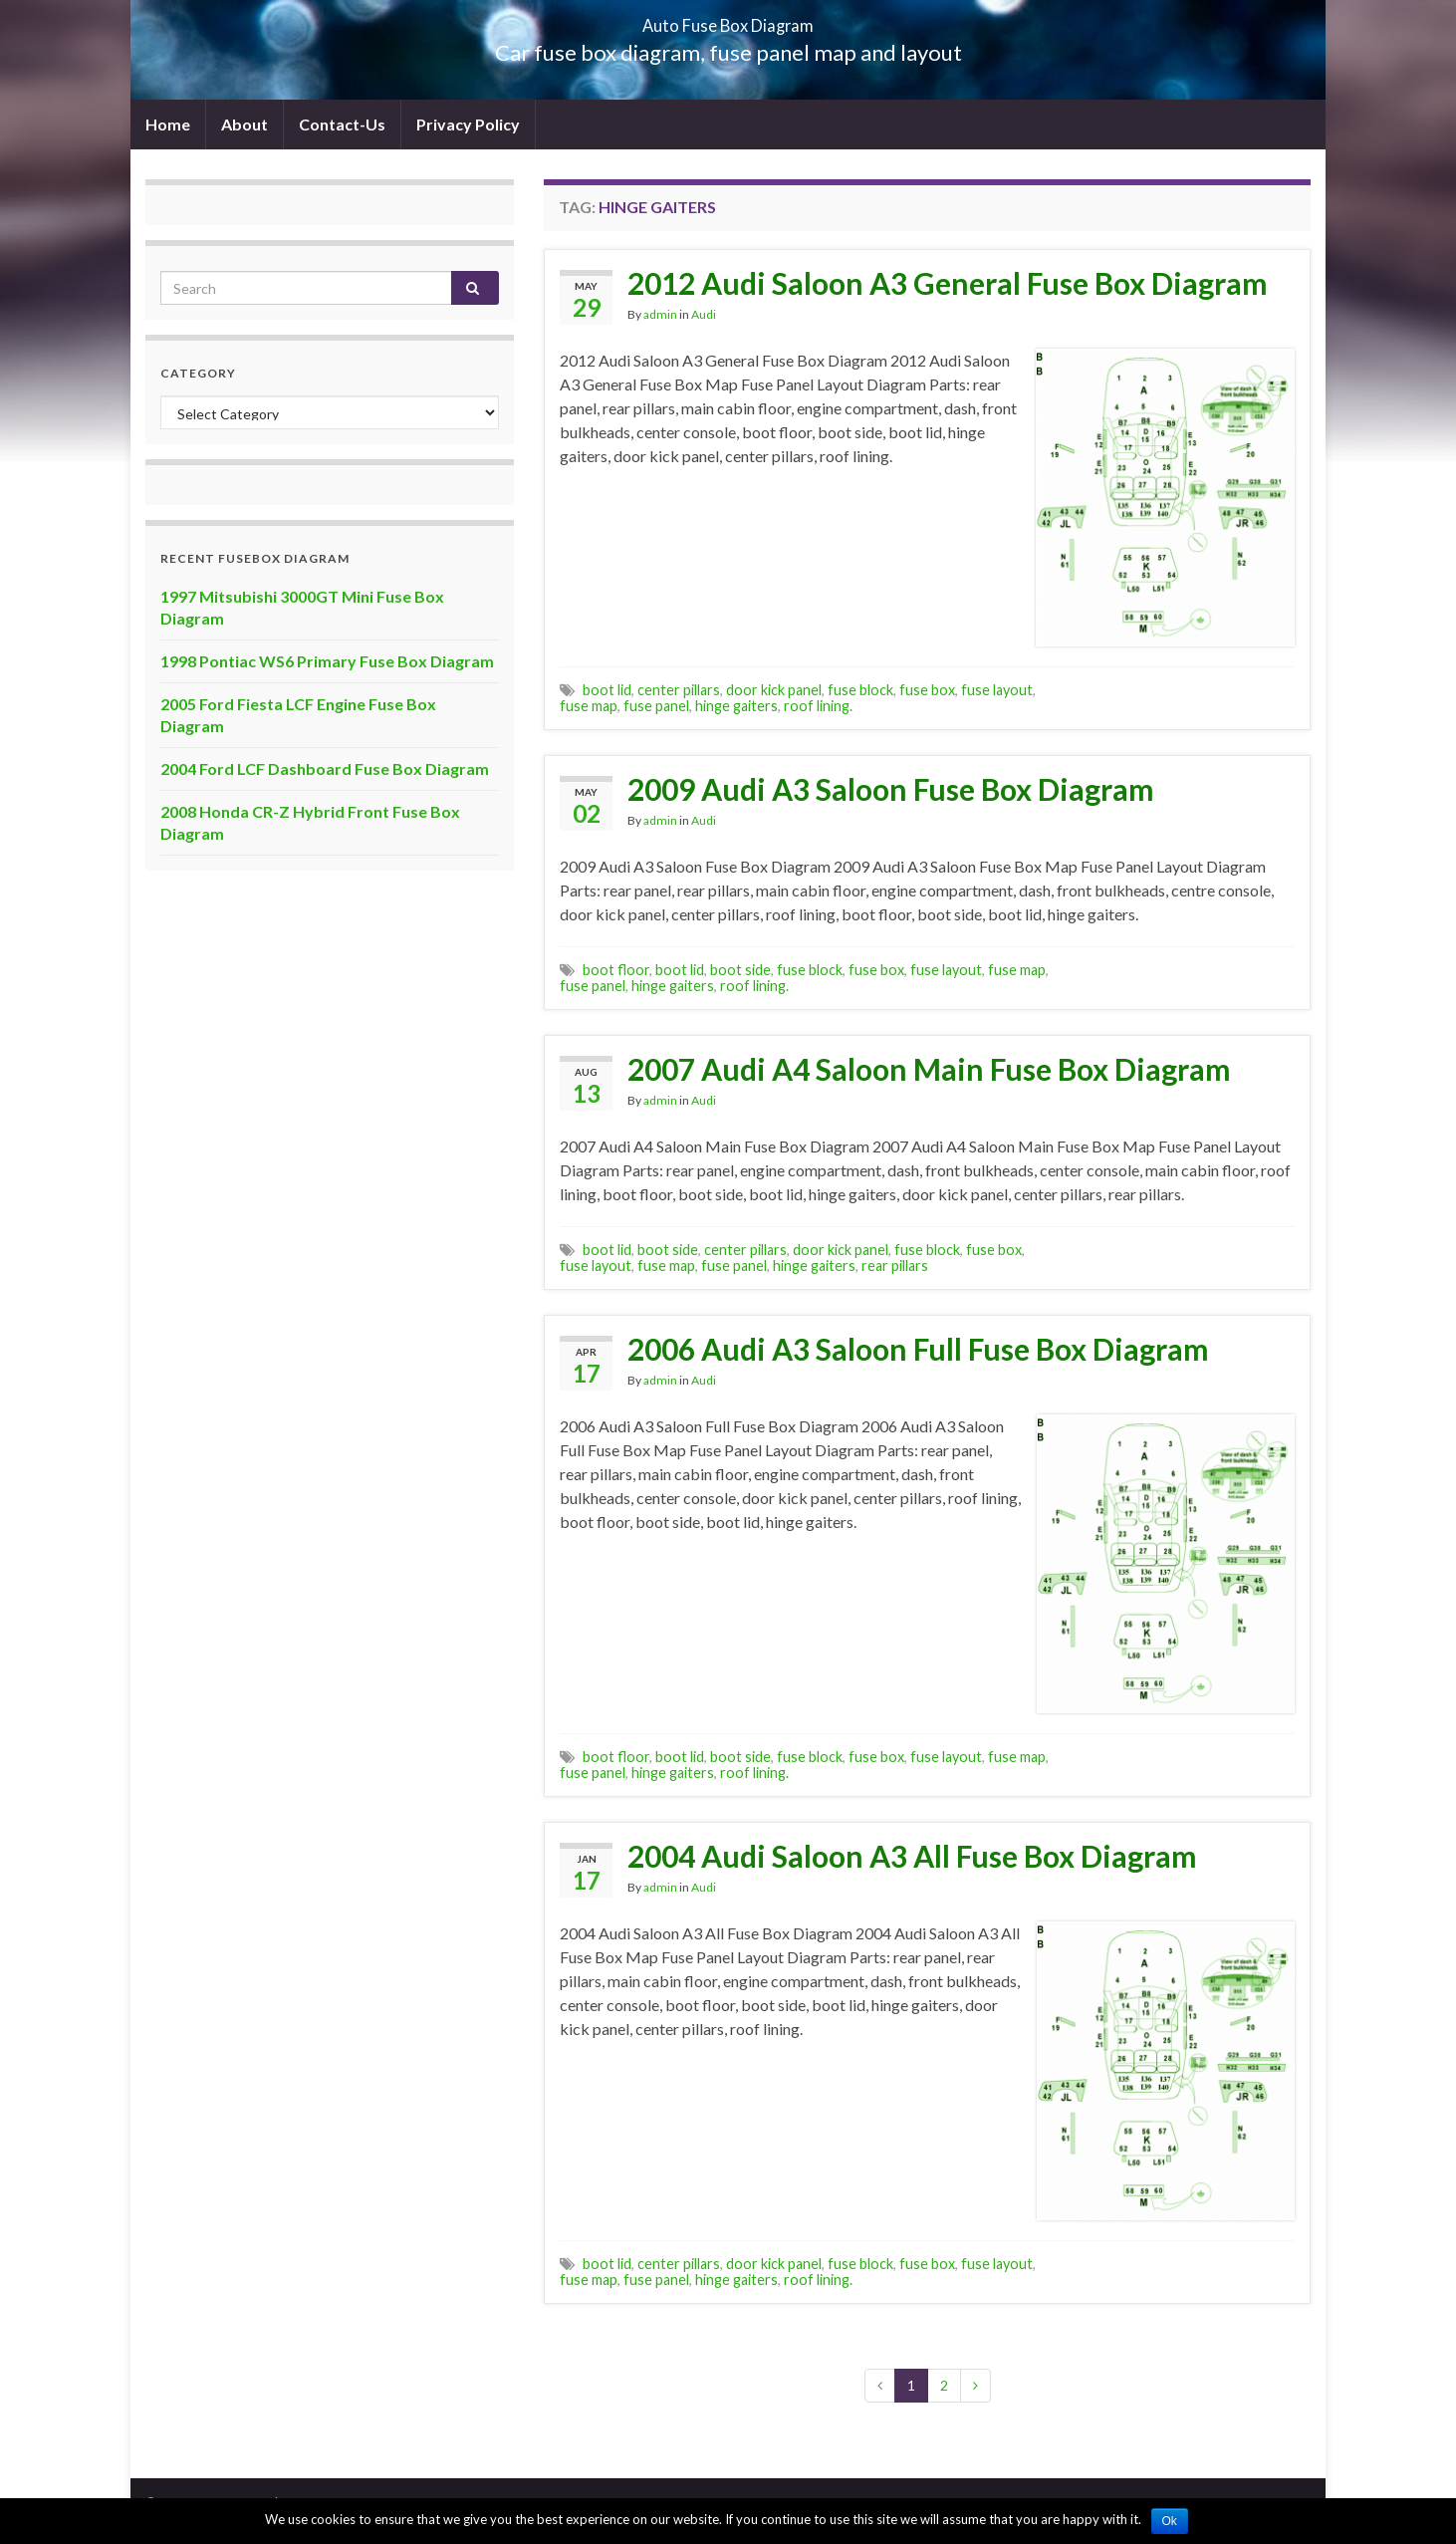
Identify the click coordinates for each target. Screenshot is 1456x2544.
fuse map (588, 705)
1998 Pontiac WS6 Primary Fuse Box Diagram (327, 660)
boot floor (616, 969)
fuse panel (656, 705)
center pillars (678, 689)
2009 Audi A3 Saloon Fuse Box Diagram (890, 789)
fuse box (927, 689)
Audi (703, 314)
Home (167, 124)
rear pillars (894, 1265)
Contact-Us (342, 124)
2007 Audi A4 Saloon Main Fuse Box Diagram (929, 1069)
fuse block (860, 689)
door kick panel (774, 689)
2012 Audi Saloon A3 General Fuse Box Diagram (947, 283)
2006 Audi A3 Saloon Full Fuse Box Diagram (918, 1349)
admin (660, 314)
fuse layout (997, 689)
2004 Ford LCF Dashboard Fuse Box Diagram (324, 768)
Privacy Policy (468, 124)
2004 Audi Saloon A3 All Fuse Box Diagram (912, 1856)
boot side (740, 969)
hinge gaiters (736, 705)
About (244, 124)
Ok (1169, 2521)
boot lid (607, 689)
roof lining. (818, 705)
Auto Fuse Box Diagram (728, 19)
